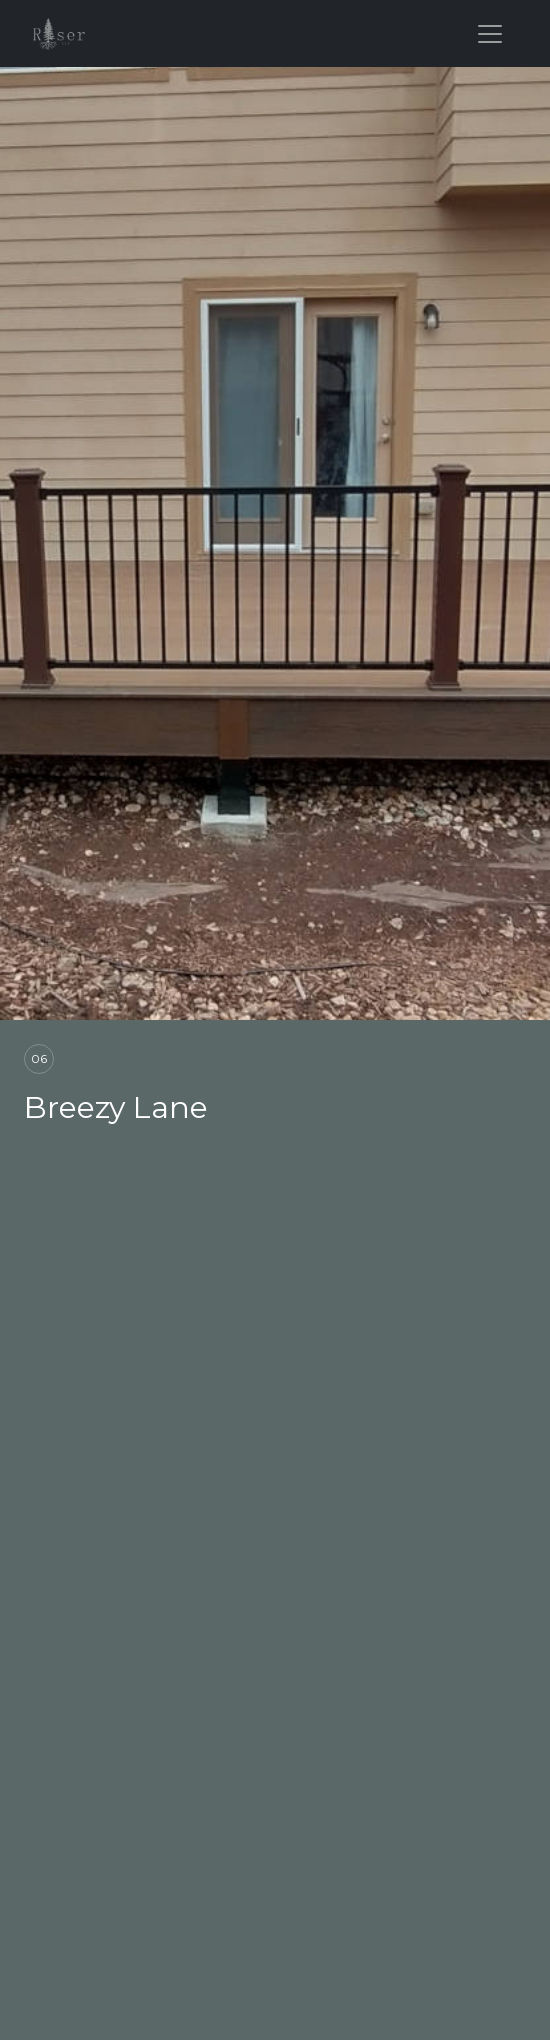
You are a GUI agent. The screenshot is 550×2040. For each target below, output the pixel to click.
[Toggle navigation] (490, 34)
